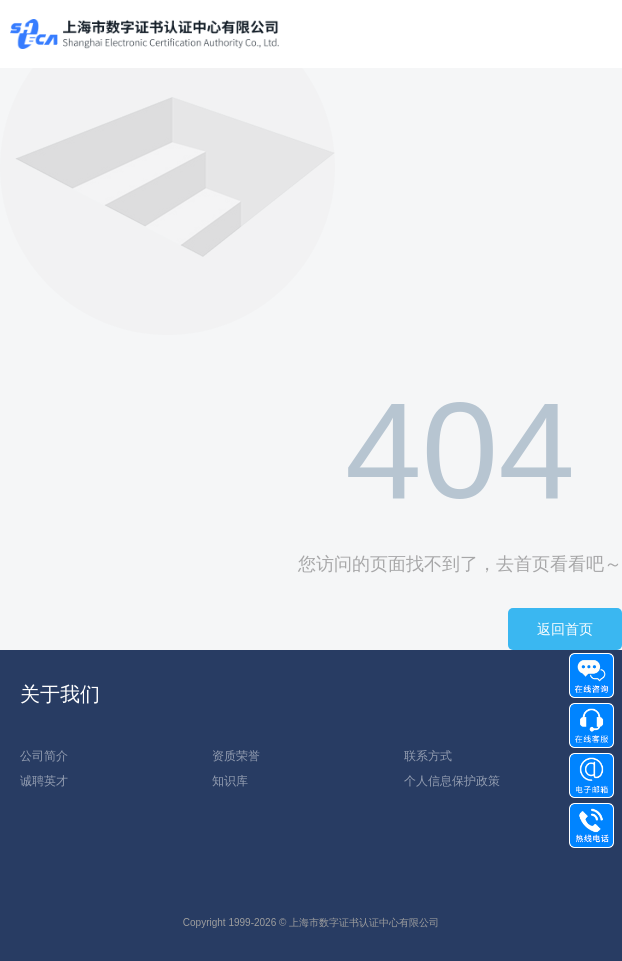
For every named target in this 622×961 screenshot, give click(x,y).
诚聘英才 (44, 781)
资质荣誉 (236, 756)
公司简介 (44, 756)
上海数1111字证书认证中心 (144, 34)
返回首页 (565, 629)
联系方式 (428, 756)
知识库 (230, 781)
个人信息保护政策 (452, 781)
